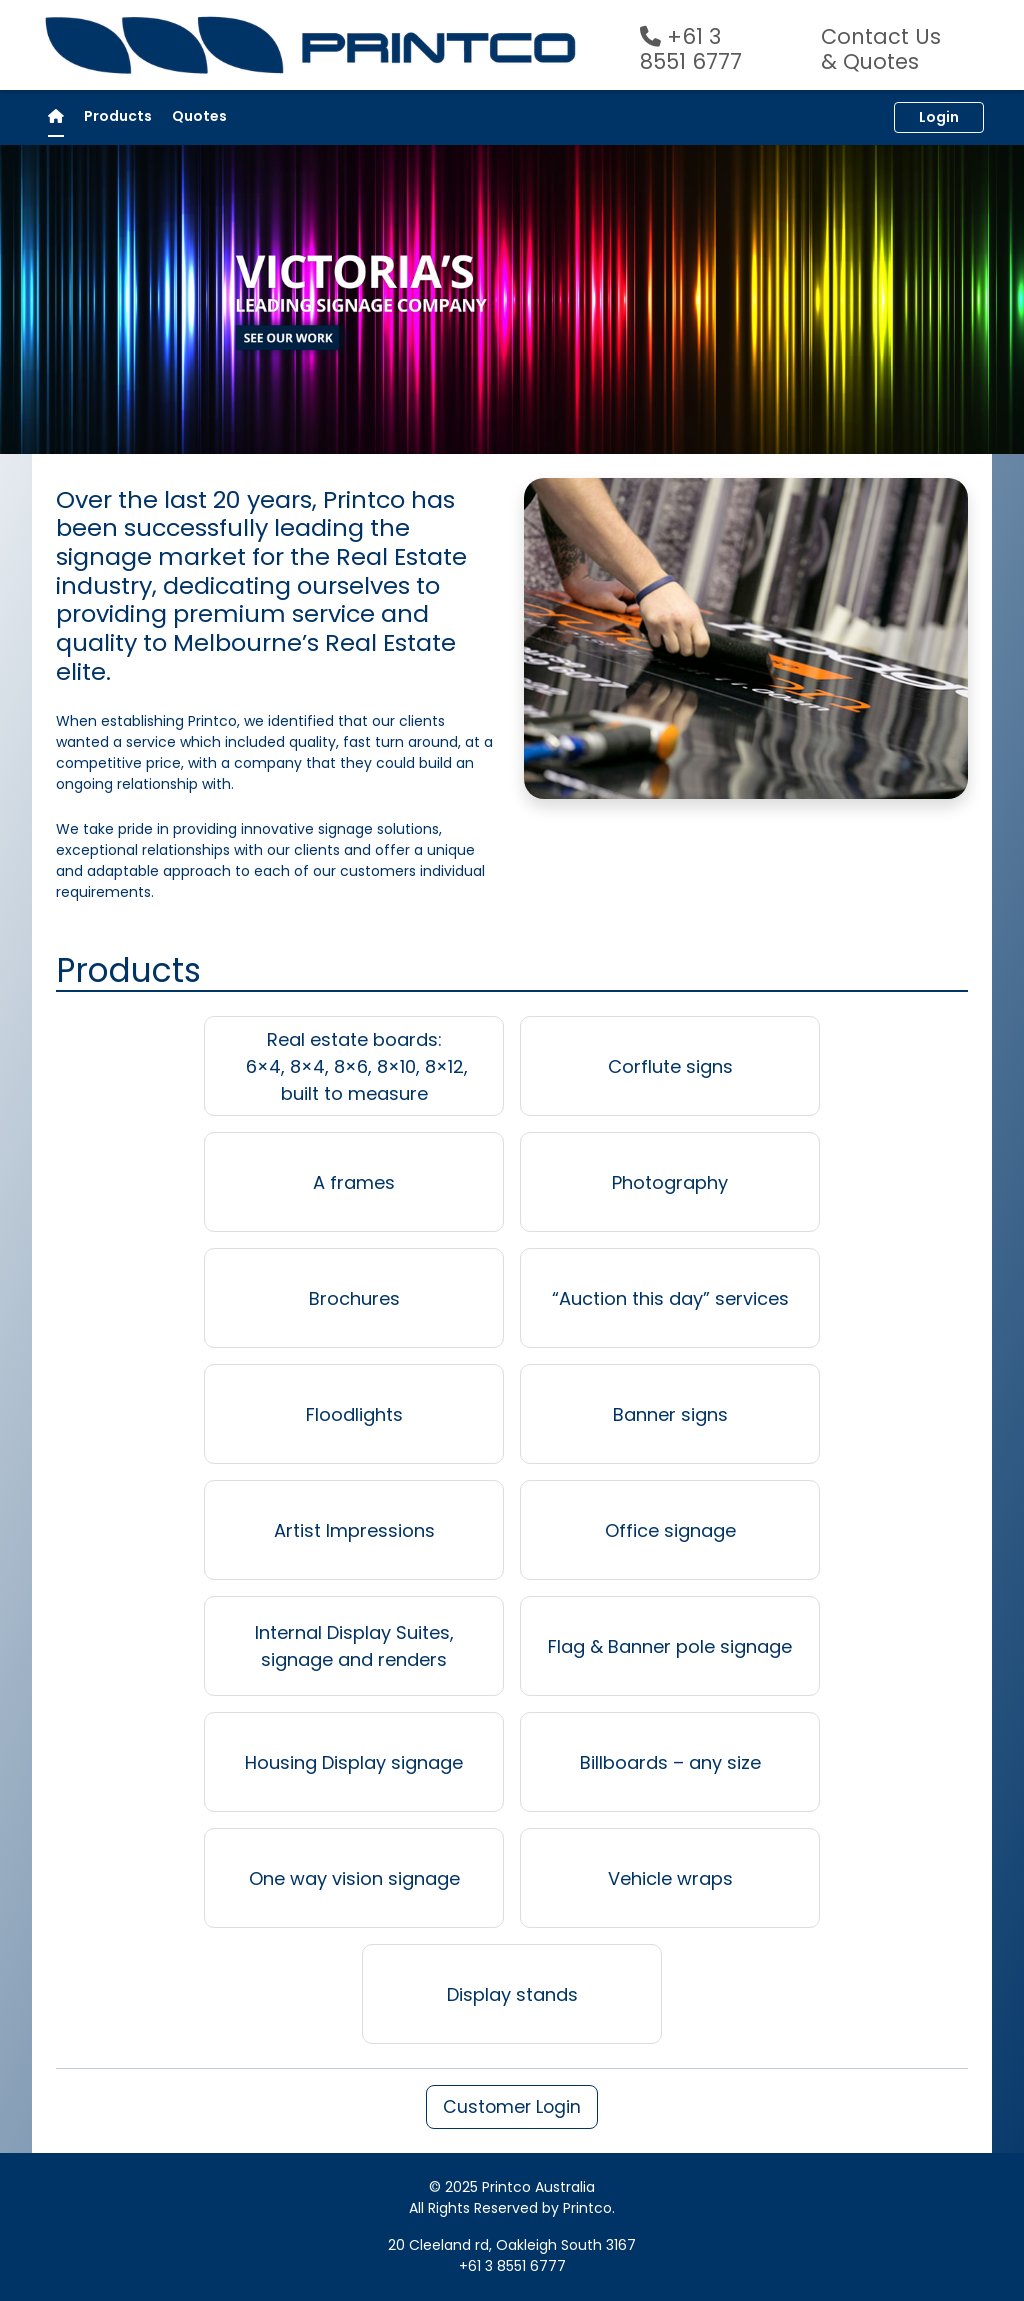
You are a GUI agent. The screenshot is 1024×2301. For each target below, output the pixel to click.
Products (118, 116)
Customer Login (512, 2107)
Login (939, 117)
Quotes (199, 116)
